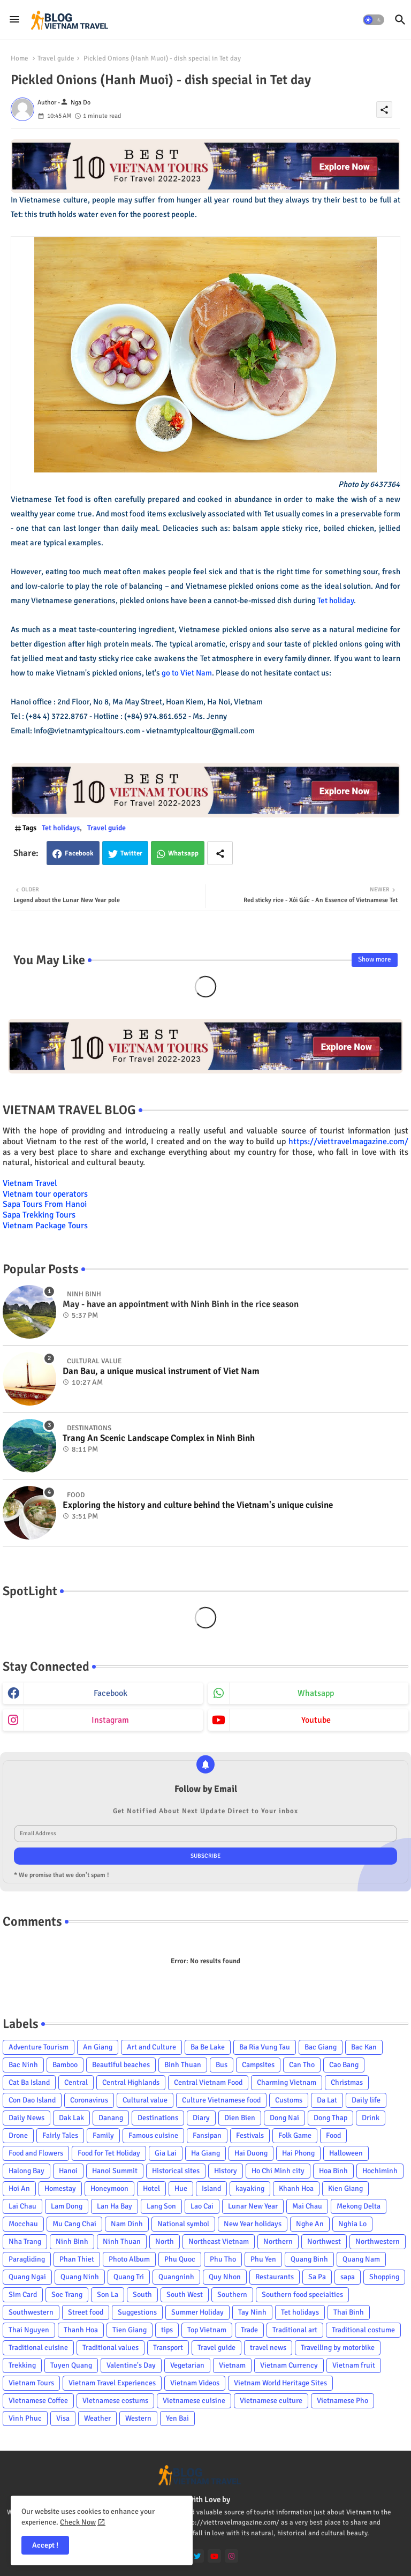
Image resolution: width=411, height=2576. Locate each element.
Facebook (79, 853)
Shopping (384, 2276)
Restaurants (274, 2276)
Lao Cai (202, 2206)
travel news (268, 2347)
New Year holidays (252, 2223)
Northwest (324, 2241)
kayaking (249, 2188)
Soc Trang (66, 2294)
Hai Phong (298, 2153)
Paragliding (27, 2259)
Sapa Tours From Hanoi (45, 1204)
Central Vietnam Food (208, 2082)
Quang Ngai (27, 2276)
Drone (18, 2135)
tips (167, 2329)
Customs (288, 2100)
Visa (63, 2418)
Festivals (250, 2135)
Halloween (346, 2153)
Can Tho (302, 2064)
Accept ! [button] (45, 2545)
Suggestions (137, 2312)
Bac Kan (364, 2047)
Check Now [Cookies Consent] (78, 2522)
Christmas (347, 2082)
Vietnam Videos (194, 2382)
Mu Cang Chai (74, 2223)
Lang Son (161, 2206)
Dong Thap (330, 2117)
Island (211, 2188)
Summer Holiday (197, 2312)
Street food (85, 2312)
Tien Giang (129, 2329)
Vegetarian (187, 2365)
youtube (316, 1720)
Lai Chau (22, 2206)
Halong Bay (26, 2170)
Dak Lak (71, 2117)
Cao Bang (344, 2064)
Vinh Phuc (25, 2418)
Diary (201, 2117)
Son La (107, 2294)
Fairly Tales (60, 2135)
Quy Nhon (225, 2276)
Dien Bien (239, 2117)
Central (76, 2082)
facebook (110, 1693)
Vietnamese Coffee (38, 2400)
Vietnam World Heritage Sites (280, 2382)
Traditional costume (363, 2329)
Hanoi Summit (115, 2170)
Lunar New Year (253, 2206)
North (164, 2241)
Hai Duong (251, 2153)
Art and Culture (151, 2047)
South (142, 2294)
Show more (374, 959)
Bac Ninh (23, 2064)
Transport (168, 2347)
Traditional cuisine (38, 2347)
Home (19, 58)
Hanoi (68, 2170)
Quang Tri (128, 2276)
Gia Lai (166, 2153)
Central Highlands (130, 2082)
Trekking (22, 2365)
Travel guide (55, 58)
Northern (278, 2241)
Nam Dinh (127, 2223)
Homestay (60, 2188)
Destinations (158, 2117)
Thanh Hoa (81, 2329)
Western (138, 2418)
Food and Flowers (36, 2153)
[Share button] (220, 853)
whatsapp (316, 1693)
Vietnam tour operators (45, 1194)
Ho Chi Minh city (278, 2170)
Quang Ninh (79, 2276)
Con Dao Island (32, 2100)
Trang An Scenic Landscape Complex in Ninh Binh (159, 1438)
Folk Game (294, 2135)
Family (103, 2135)
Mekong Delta (358, 2206)
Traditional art (294, 2329)
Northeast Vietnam (218, 2241)
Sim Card (23, 2294)
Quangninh (176, 2276)
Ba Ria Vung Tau (264, 2047)
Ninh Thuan (122, 2241)
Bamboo (65, 2064)
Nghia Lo (352, 2223)
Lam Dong (66, 2206)
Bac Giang (321, 2047)
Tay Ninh (252, 2312)
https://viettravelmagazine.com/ (348, 1141)
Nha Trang (25, 2241)
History (225, 2170)
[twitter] (197, 2556)
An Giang (97, 2047)
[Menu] (14, 20)
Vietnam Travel (30, 1183)
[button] (373, 19)
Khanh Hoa (296, 2188)
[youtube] (214, 2556)
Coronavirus (89, 2100)
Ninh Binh (72, 2241)
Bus (221, 2064)
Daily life (366, 2100)
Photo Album (129, 2259)
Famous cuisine (153, 2135)
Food (333, 2135)
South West (184, 2294)
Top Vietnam (206, 2329)
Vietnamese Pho (342, 2400)
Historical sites (176, 2170)
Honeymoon (109, 2188)
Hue (180, 2188)
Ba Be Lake (208, 2047)
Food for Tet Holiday (109, 2153)
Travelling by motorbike (338, 2347)
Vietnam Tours (31, 2382)
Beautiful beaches (121, 2064)
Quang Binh (309, 2259)
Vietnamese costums (115, 2400)
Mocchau (23, 2223)
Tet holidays (61, 827)
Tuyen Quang (71, 2365)
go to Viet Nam (187, 673)
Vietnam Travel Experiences (112, 2382)
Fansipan (207, 2135)
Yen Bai (177, 2418)
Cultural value (145, 2100)
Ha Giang (205, 2153)
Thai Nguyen (29, 2329)
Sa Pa (317, 2276)
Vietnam (232, 2365)
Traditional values (110, 2347)
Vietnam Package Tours (45, 1225)
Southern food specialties (302, 2294)
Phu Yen (263, 2259)
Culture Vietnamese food (221, 2100)
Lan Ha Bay (114, 2206)
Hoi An (19, 2188)
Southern (232, 2294)
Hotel (151, 2188)
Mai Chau (307, 2206)
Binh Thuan (182, 2064)
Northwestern (377, 2241)
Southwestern (31, 2312)
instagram (110, 1720)
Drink (370, 2117)
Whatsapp (183, 853)
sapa (347, 2276)
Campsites (258, 2064)
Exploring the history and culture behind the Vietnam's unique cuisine (198, 1505)
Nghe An (310, 2223)
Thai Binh (348, 2312)
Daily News (26, 2117)
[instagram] (231, 2556)
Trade (249, 2329)
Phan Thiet (76, 2259)
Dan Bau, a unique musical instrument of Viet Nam (161, 1371)
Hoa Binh (333, 2170)
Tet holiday (335, 600)
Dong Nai (284, 2117)
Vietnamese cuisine (194, 2400)
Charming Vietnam (286, 2082)
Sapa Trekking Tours (39, 1215)
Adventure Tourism (38, 2047)
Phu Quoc (179, 2259)
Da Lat (327, 2100)
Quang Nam (361, 2259)
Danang (110, 2117)
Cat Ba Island (29, 2082)
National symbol (183, 2223)
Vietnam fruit (353, 2365)
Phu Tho (223, 2259)
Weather (97, 2418)
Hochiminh (380, 2170)
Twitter (131, 853)
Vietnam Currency (289, 2365)
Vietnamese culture (271, 2400)
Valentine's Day (131, 2365)
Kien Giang (345, 2188)
